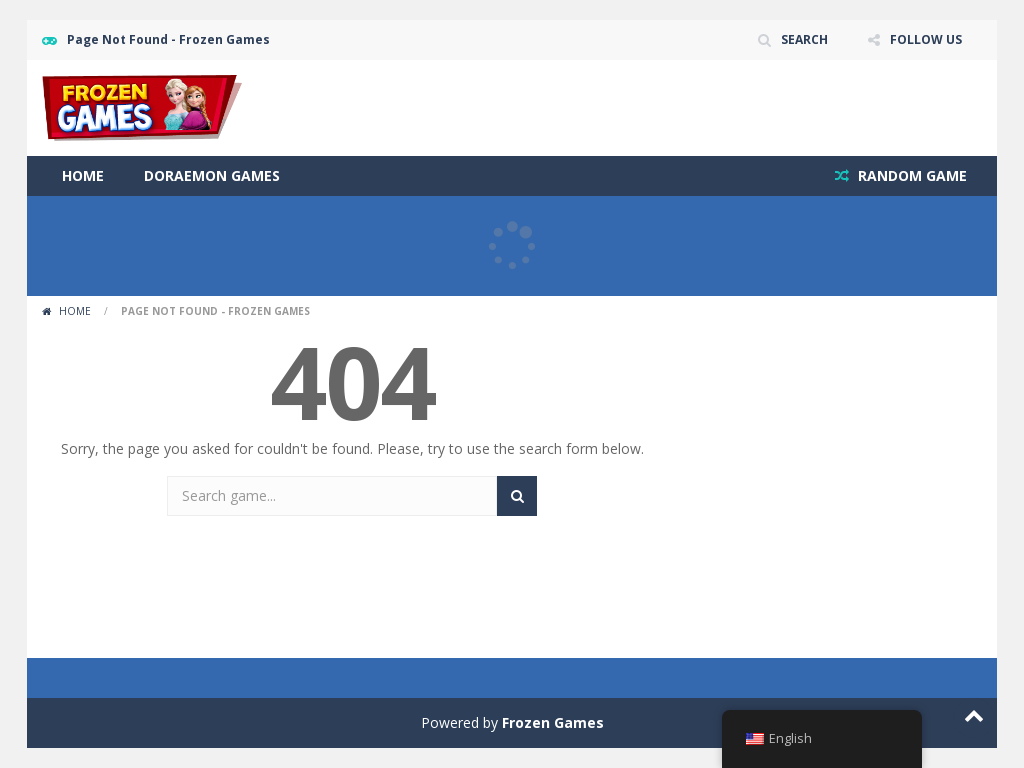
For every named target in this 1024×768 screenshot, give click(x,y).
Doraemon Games (212, 175)
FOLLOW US (926, 39)
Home (83, 175)
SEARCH (804, 39)
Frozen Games (553, 722)
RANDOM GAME (910, 175)
